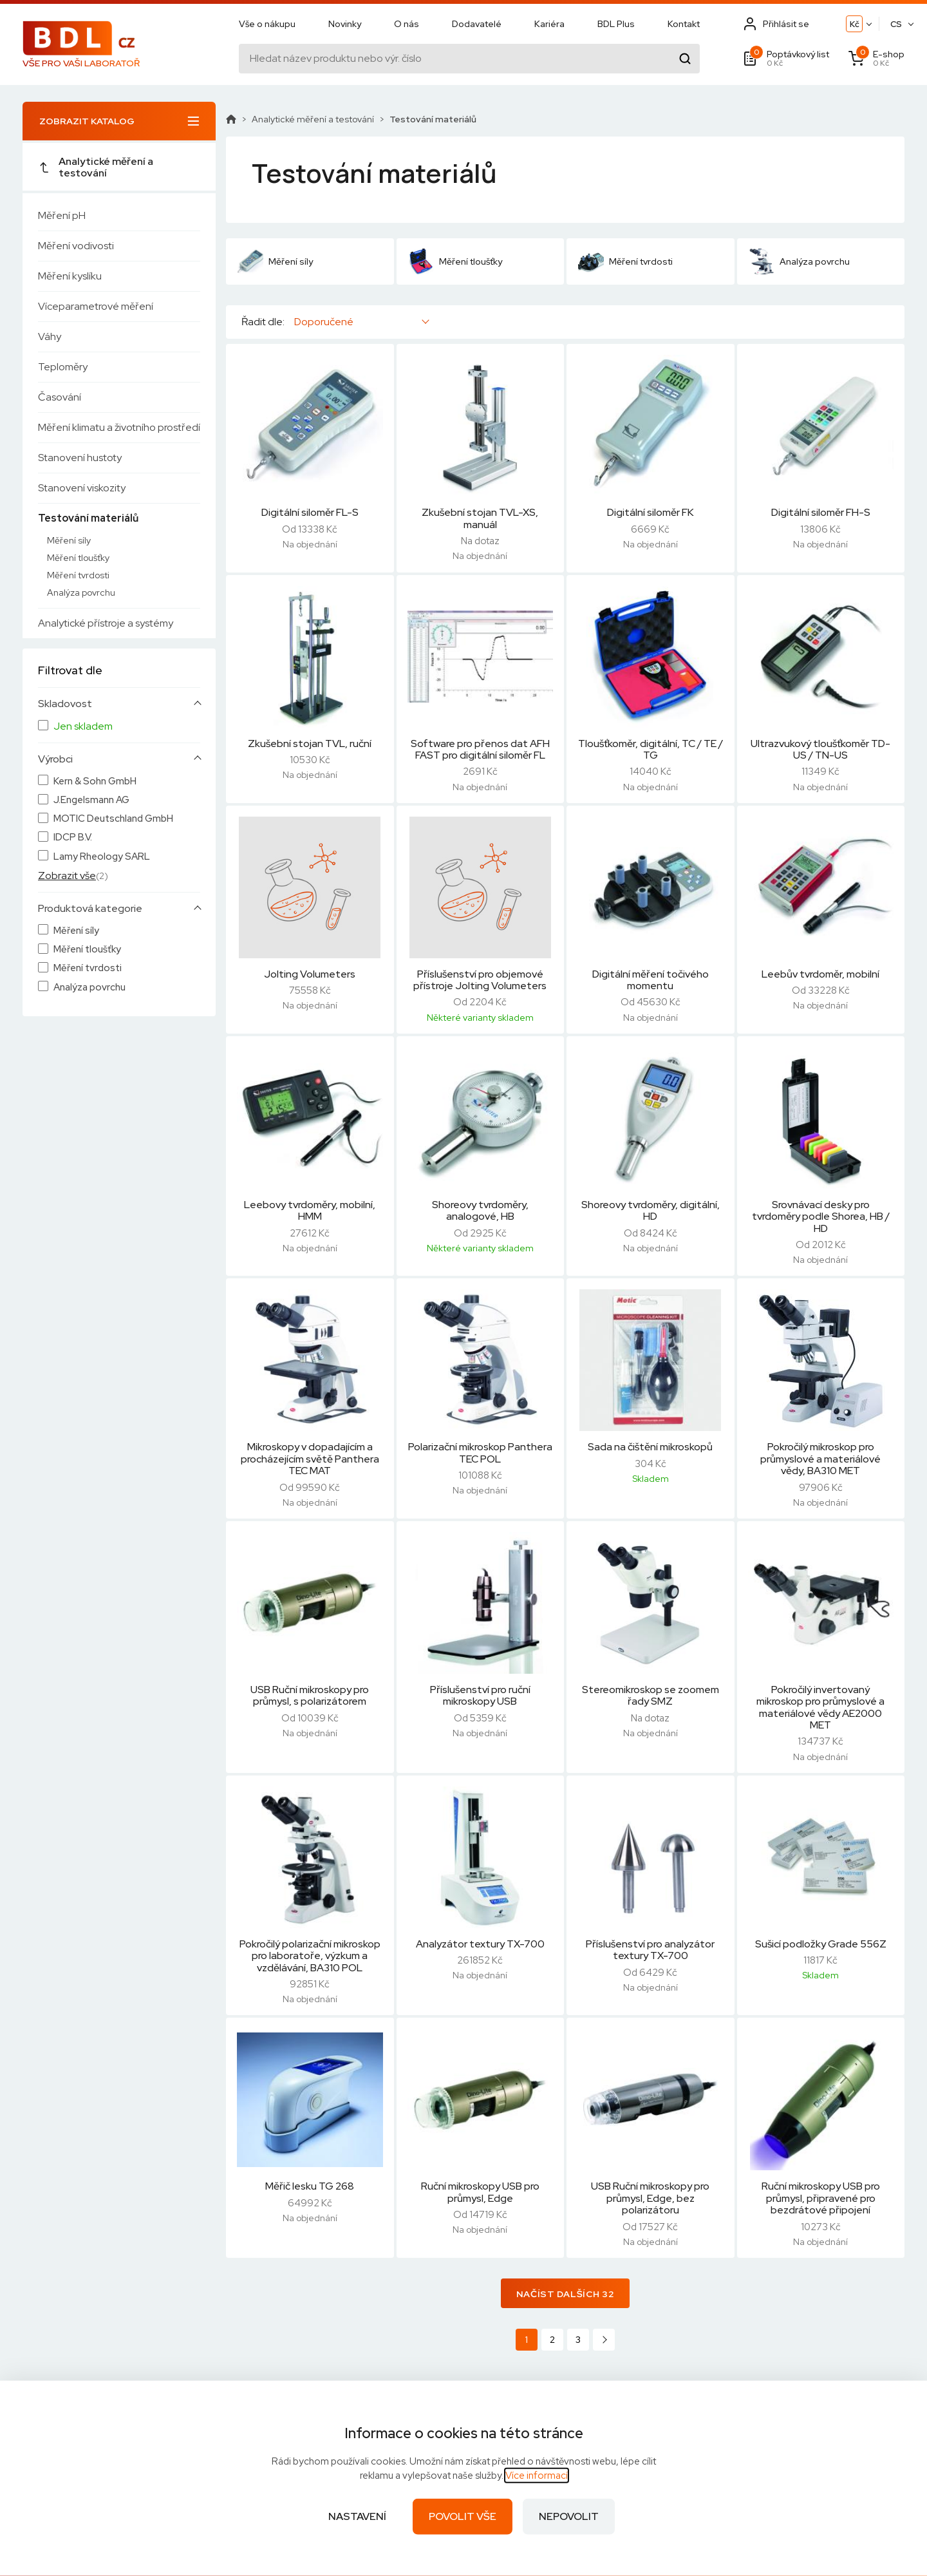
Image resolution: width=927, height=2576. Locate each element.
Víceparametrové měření (95, 306)
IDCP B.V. (72, 837)
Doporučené (323, 321)
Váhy (49, 336)
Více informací (536, 2475)
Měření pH (62, 215)
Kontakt (684, 24)
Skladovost (65, 704)
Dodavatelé (476, 24)
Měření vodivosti (76, 245)
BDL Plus (616, 24)
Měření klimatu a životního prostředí (119, 427)
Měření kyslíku (70, 276)
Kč (854, 24)
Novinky (344, 24)
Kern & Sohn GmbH (94, 781)
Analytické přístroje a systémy (105, 623)
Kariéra (549, 24)
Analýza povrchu (81, 592)
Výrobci (55, 759)
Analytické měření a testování (95, 167)
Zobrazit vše (67, 875)
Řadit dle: (263, 322)
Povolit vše (462, 2516)
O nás (406, 24)
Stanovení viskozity (82, 488)
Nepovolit (569, 2516)
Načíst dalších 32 (565, 2294)
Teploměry (63, 367)
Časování (59, 397)
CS (896, 24)
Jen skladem (83, 726)
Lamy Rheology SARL (101, 856)
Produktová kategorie (90, 908)
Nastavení (357, 2516)
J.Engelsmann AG (91, 800)
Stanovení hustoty (80, 457)
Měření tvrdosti (78, 575)
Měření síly (69, 540)
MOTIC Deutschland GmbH (113, 818)
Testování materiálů (88, 518)
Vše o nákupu (267, 24)
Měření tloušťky (78, 558)
